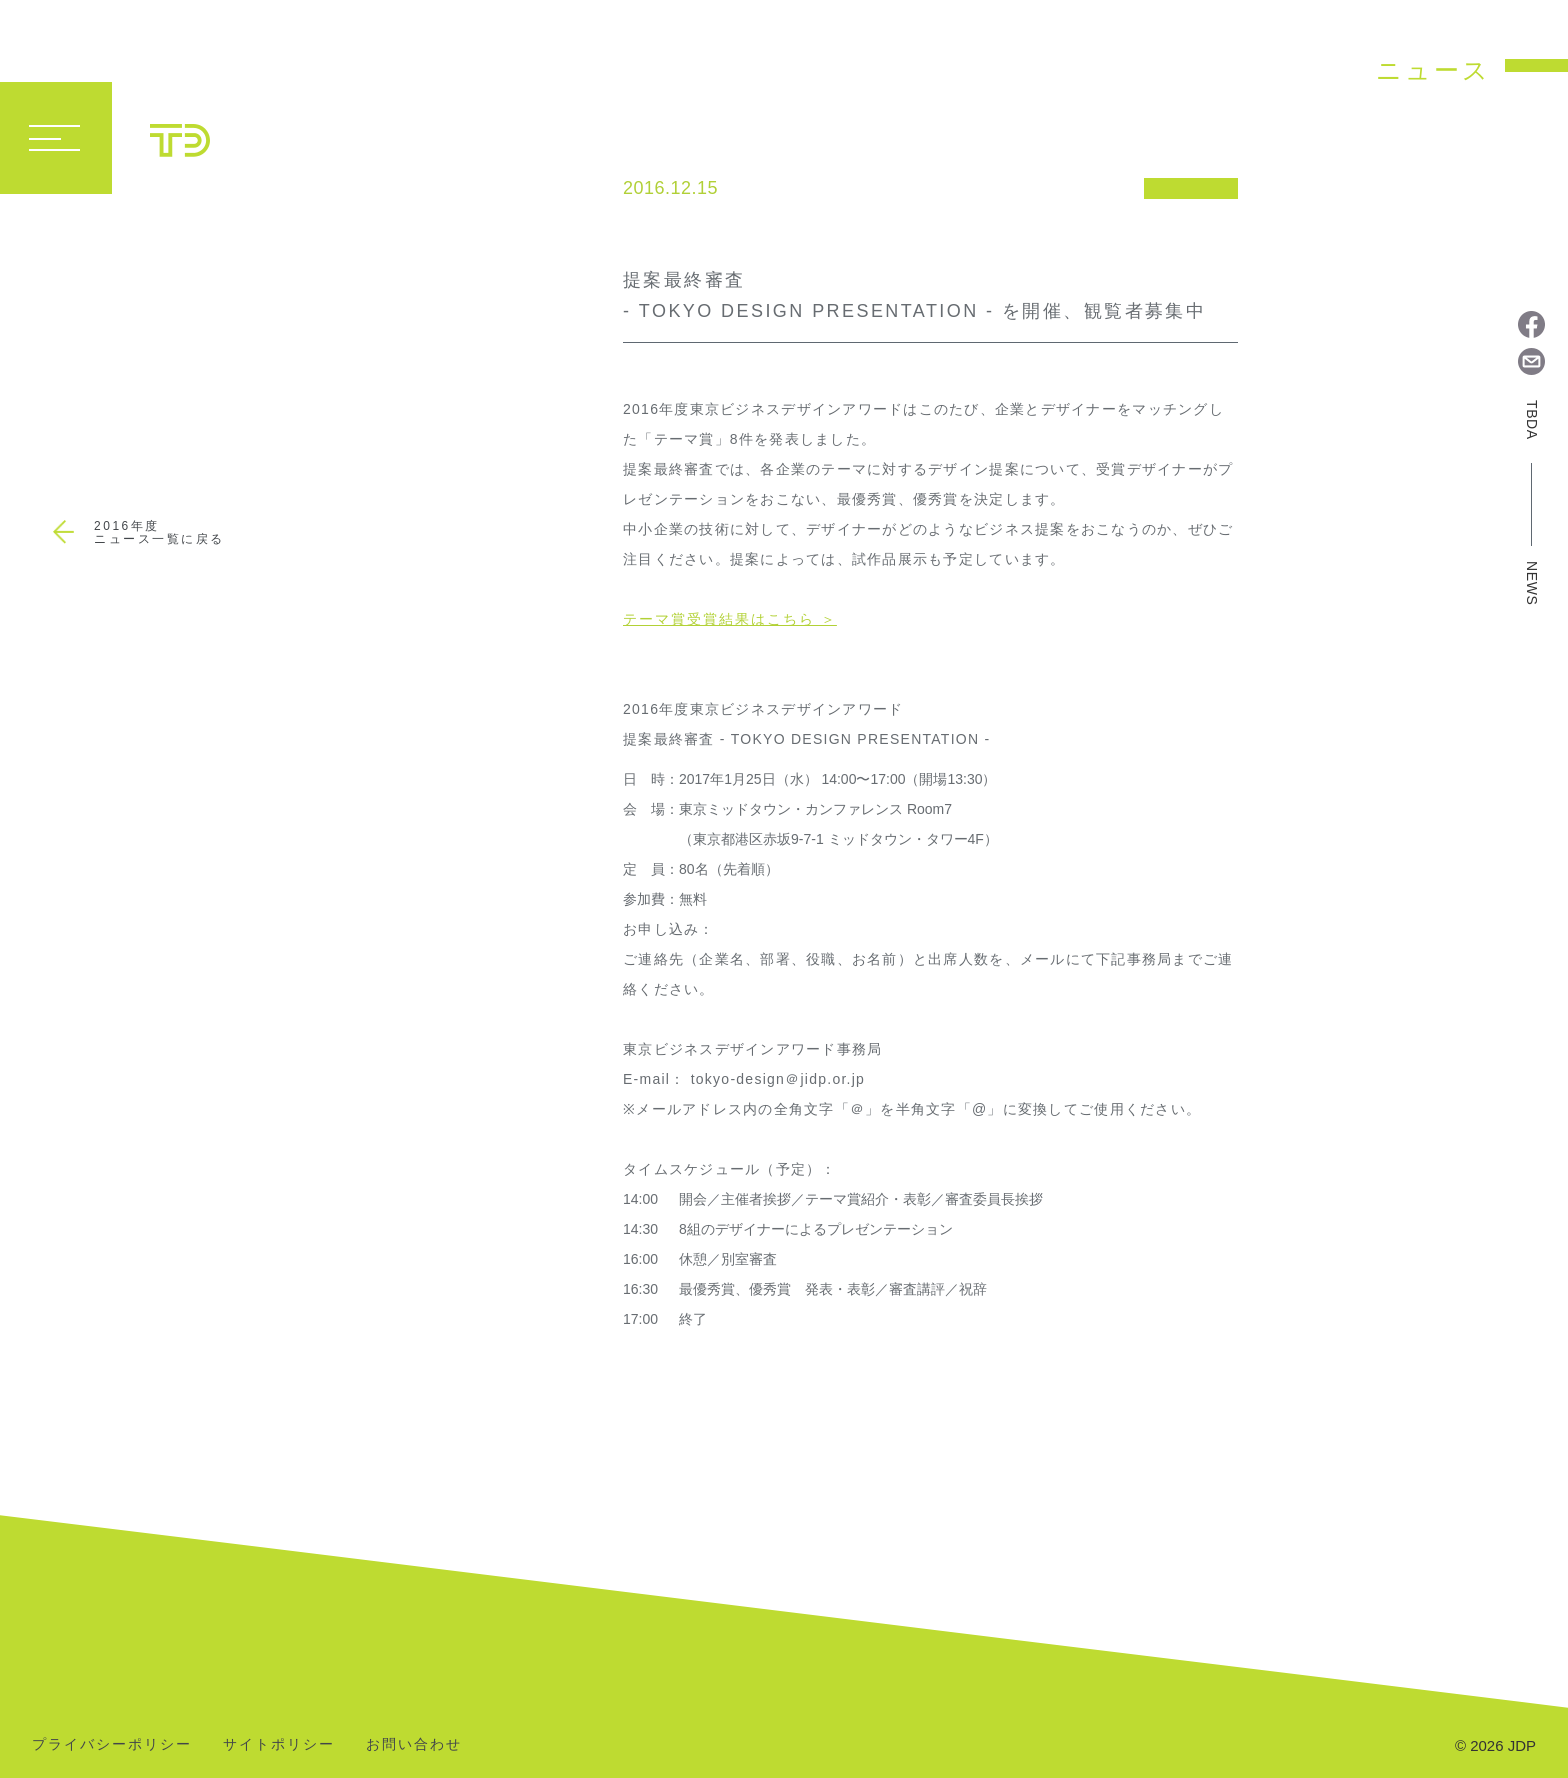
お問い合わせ (414, 1744)
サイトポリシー (279, 1744)
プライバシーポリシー (112, 1744)
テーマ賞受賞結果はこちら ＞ (730, 619)
